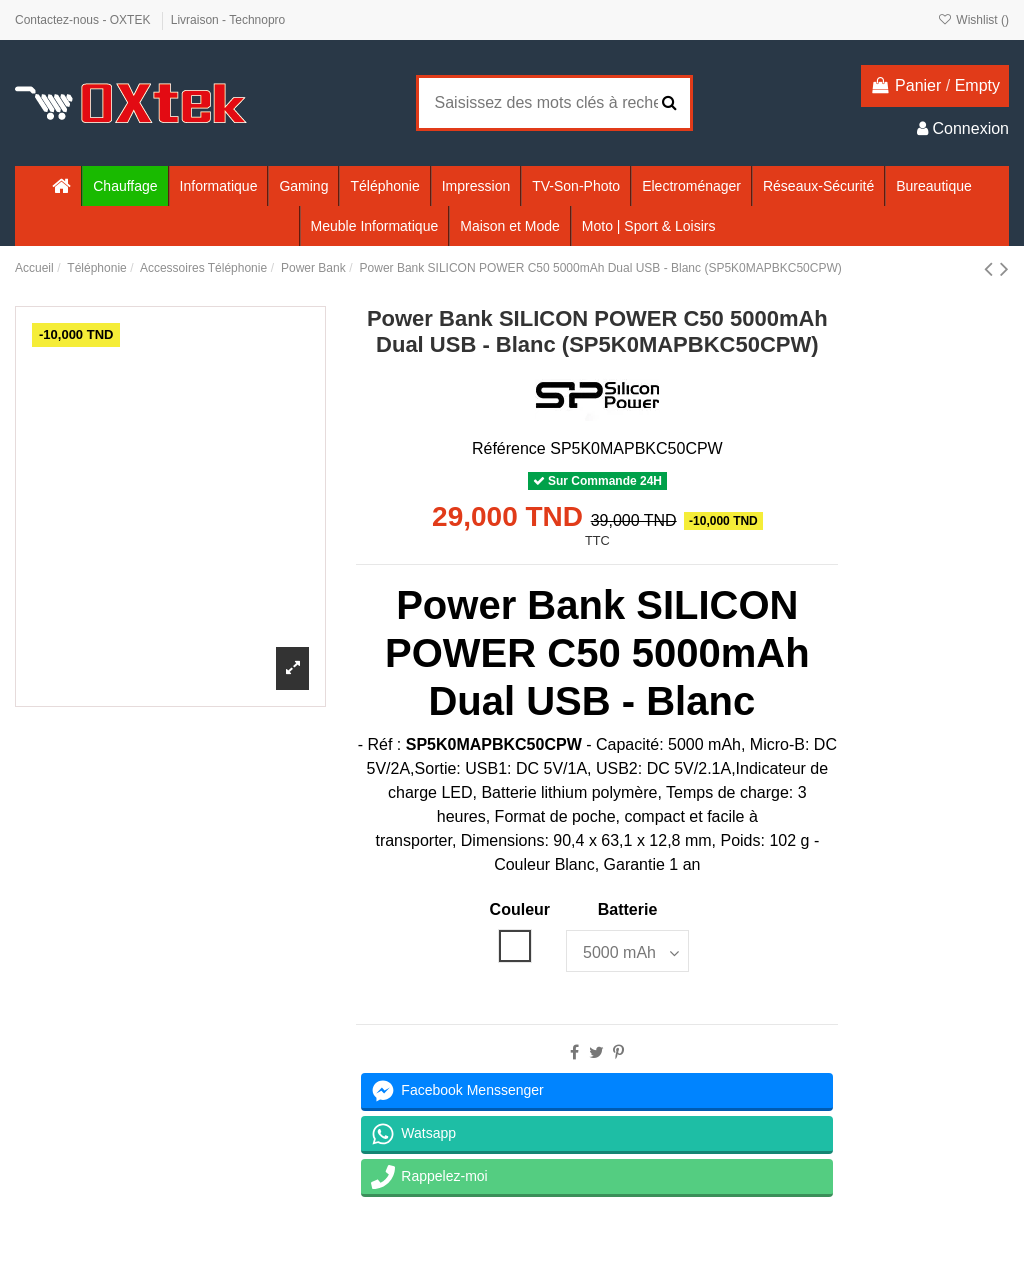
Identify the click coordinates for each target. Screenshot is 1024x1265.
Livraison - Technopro (228, 20)
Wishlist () (973, 20)
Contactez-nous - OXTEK (84, 20)
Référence (509, 448)
